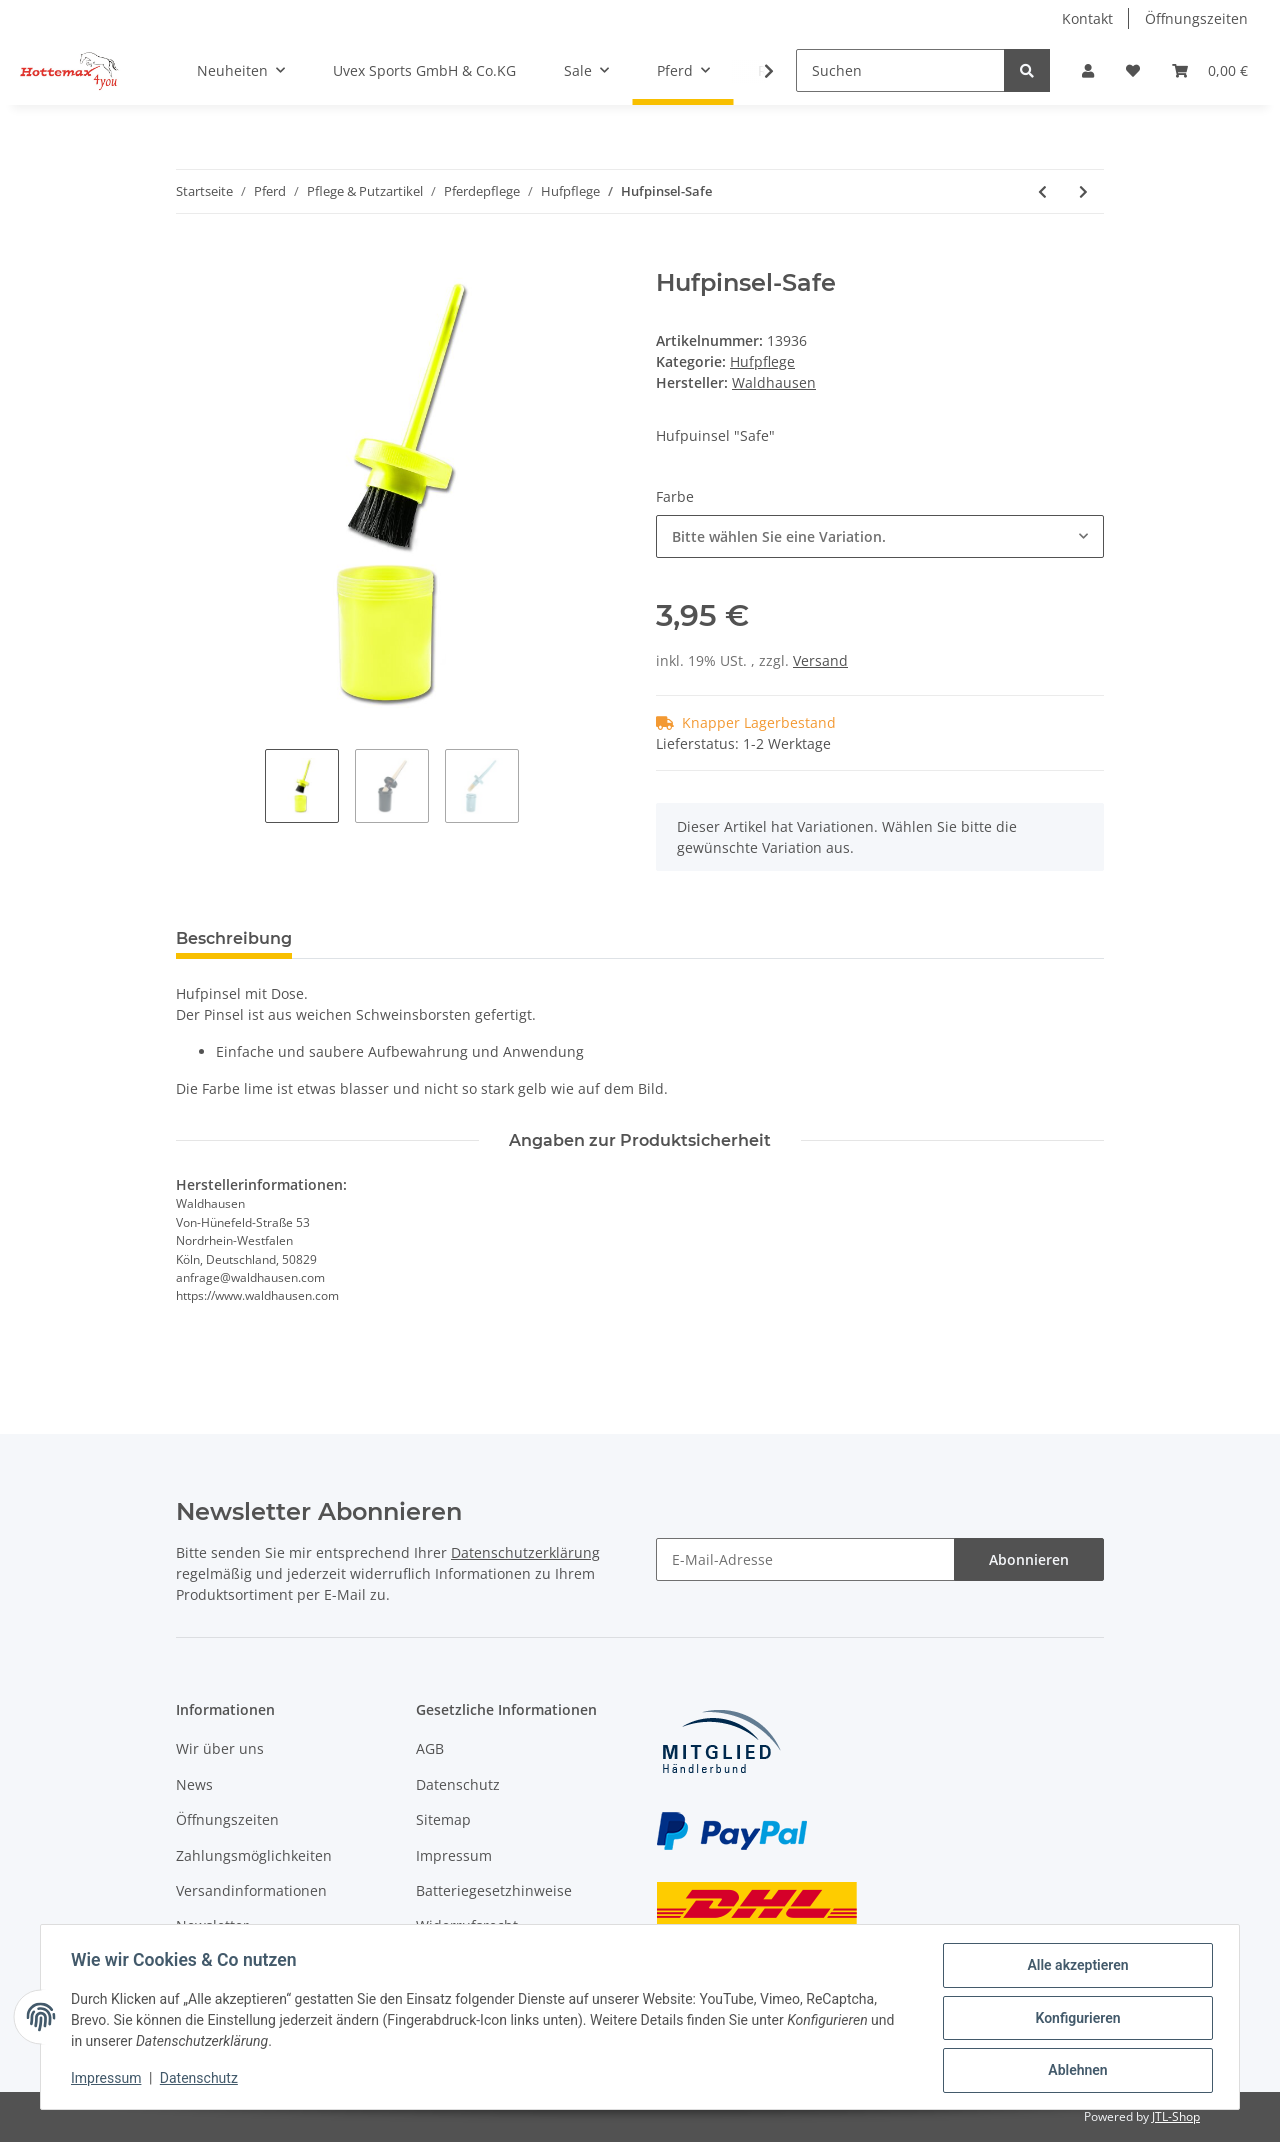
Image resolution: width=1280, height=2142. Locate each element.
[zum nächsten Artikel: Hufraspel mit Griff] (1083, 191)
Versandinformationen (251, 1890)
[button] (1088, 70)
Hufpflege (762, 361)
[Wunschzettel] (1133, 70)
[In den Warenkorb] (192, 258)
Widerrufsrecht (467, 1925)
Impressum (454, 1855)
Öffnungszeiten (1196, 18)
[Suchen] (900, 70)
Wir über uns (220, 1748)
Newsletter (212, 1925)
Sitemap (443, 1819)
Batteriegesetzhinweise (494, 1890)
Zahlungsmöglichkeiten (254, 1855)
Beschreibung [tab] (234, 938)
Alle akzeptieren (1075, 1967)
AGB (430, 1748)
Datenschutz (458, 1784)
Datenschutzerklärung (525, 1552)
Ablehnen (1075, 2071)
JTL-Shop (1176, 2116)
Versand (820, 660)
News (194, 1784)
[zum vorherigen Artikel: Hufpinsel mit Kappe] (1042, 191)
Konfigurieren (1075, 2019)
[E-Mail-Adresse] (805, 1559)
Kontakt (1087, 18)
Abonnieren (1029, 1559)
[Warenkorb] (1210, 70)
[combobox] (880, 536)
